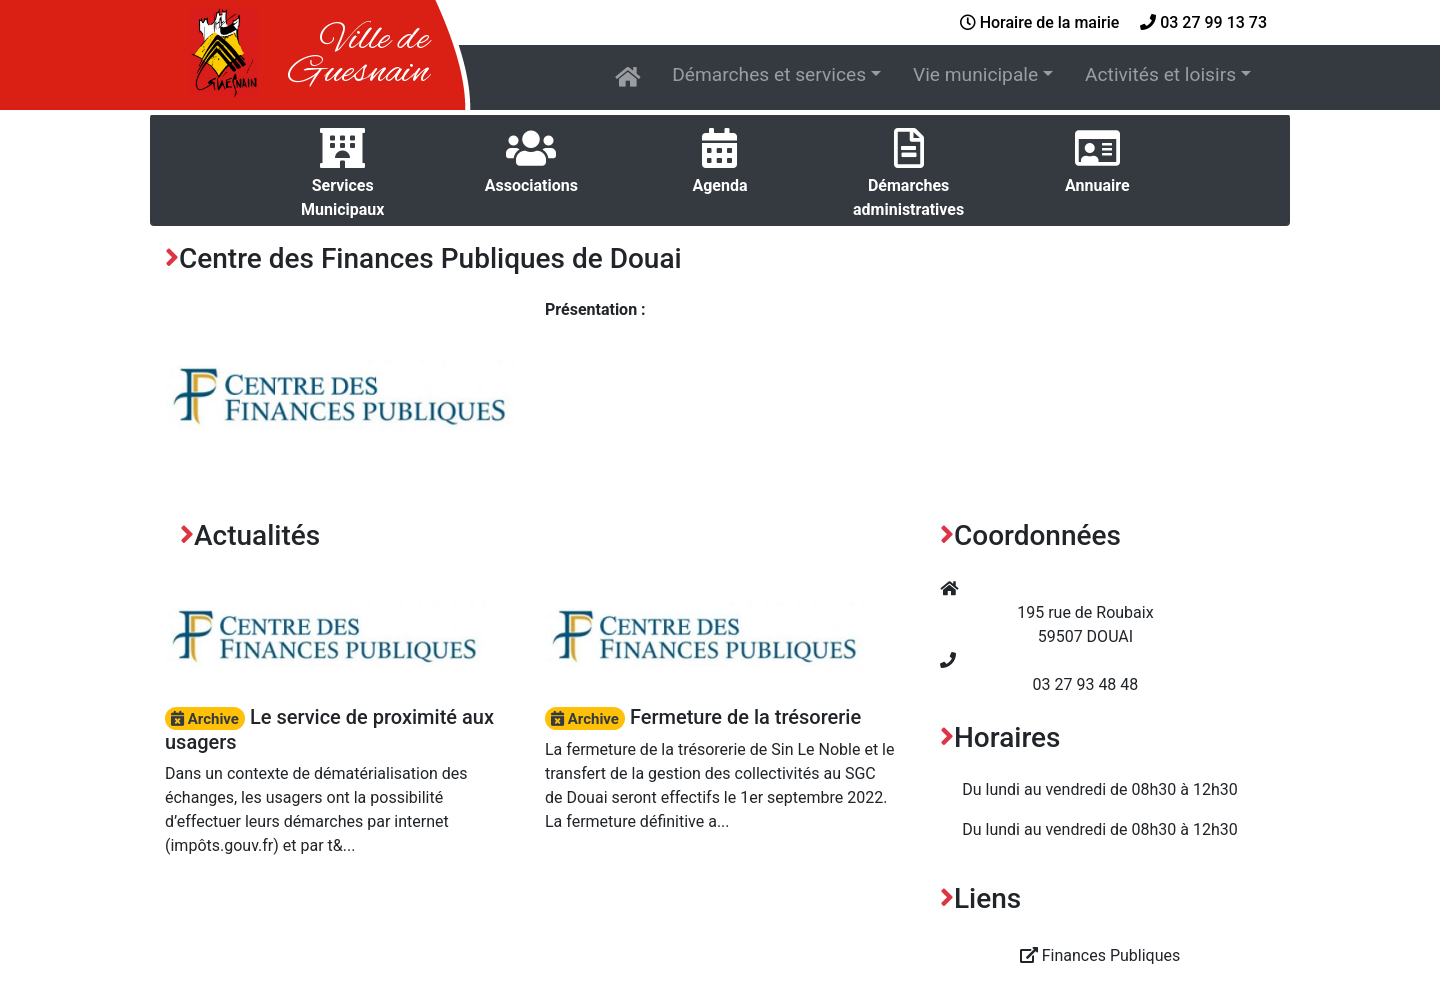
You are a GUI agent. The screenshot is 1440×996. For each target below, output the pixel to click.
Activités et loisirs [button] (1160, 74)
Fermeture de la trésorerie (703, 717)
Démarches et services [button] (769, 74)
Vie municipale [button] (975, 74)
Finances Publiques (1100, 955)
